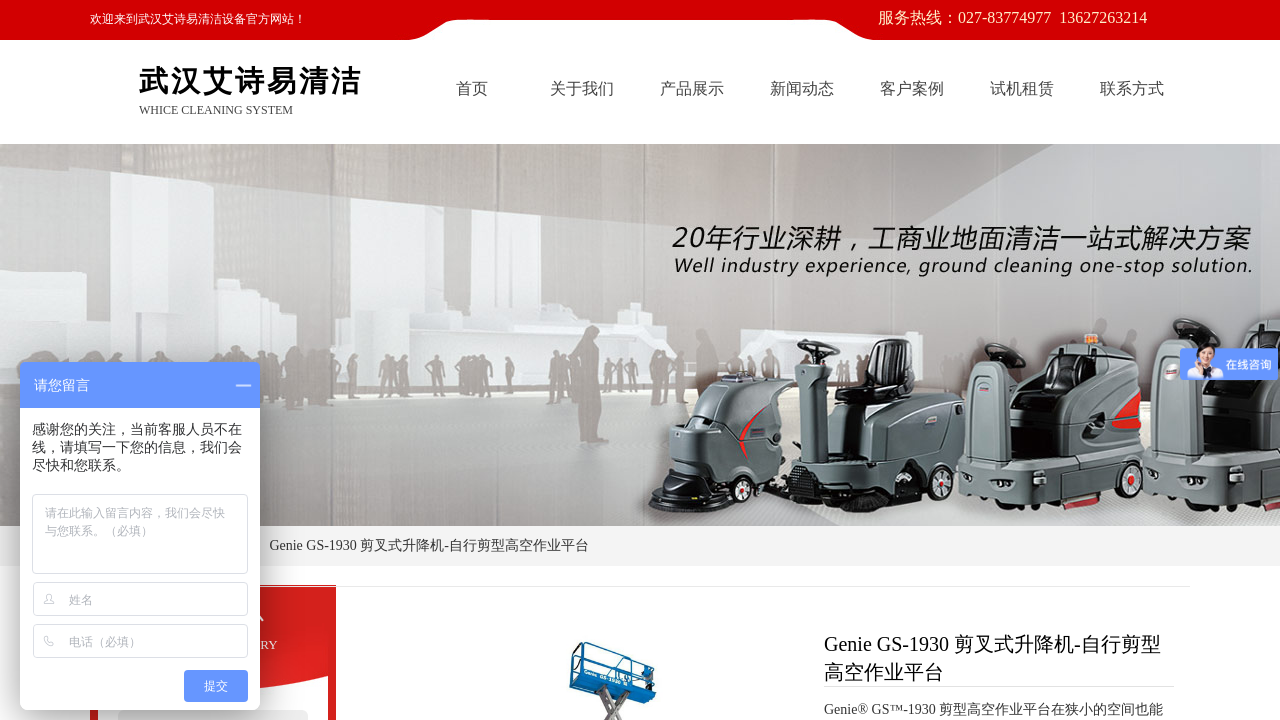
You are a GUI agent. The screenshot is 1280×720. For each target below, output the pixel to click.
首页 (472, 88)
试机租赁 (1022, 88)
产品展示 (692, 88)
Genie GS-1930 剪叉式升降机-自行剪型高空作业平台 (429, 545)
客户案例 (912, 88)
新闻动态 (802, 88)
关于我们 (582, 88)
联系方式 (1132, 88)
